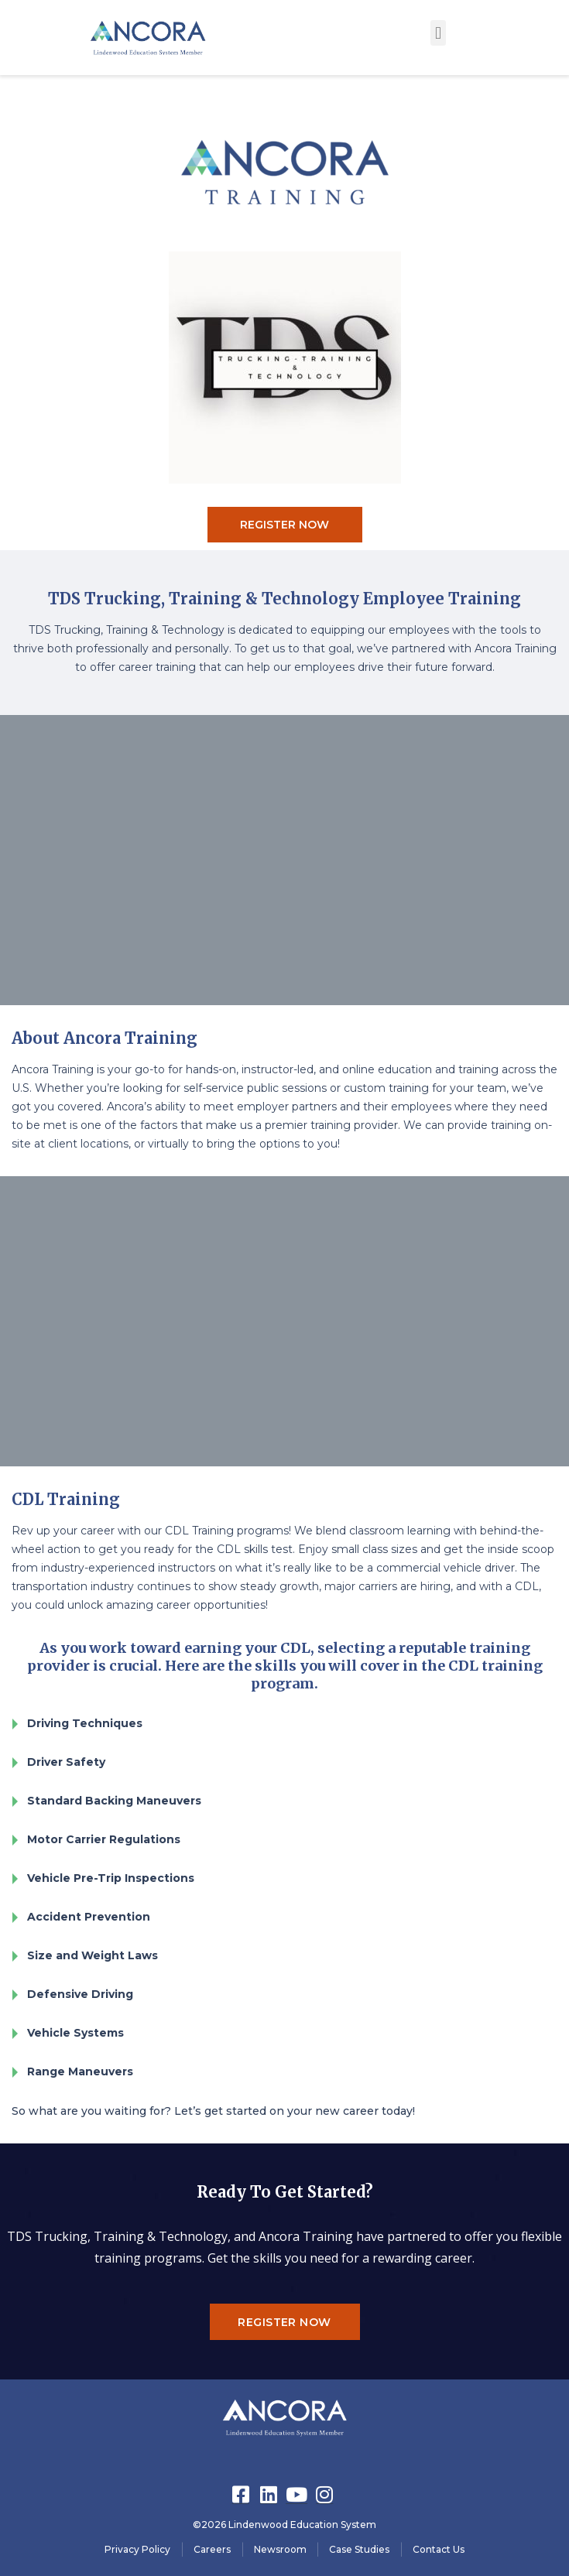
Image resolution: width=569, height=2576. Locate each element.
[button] (437, 33)
